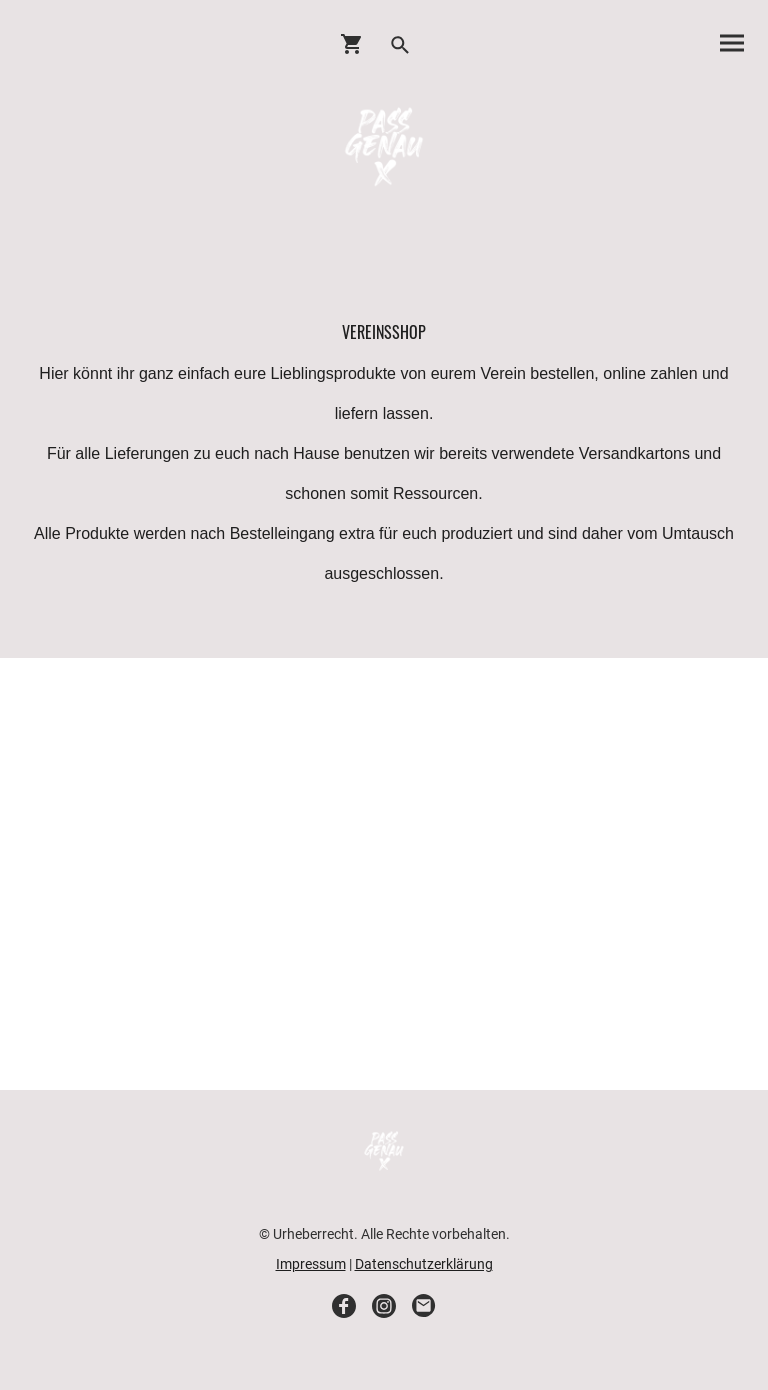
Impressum (311, 1264)
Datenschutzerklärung (424, 1264)
